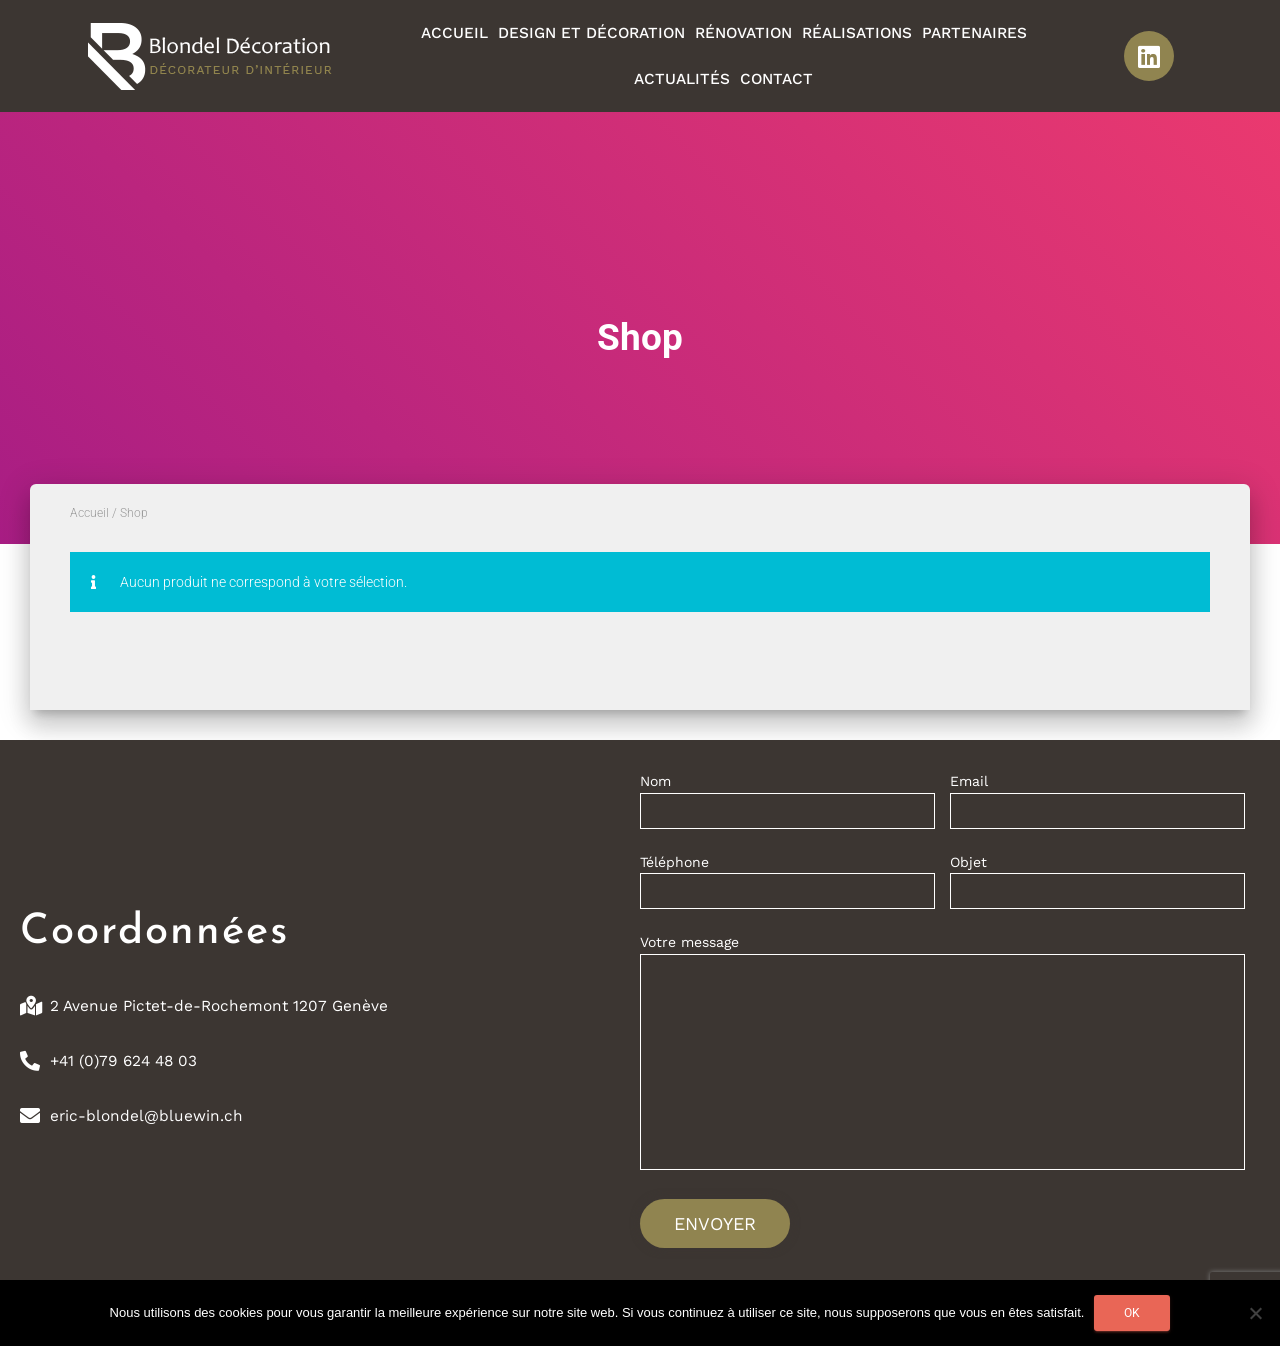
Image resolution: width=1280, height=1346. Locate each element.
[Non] (1255, 1313)
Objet (1097, 885)
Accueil (454, 33)
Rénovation (743, 33)
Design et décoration (591, 33)
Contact (776, 79)
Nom (787, 804)
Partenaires (974, 33)
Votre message (942, 1058)
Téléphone (787, 885)
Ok (1132, 1313)
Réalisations (857, 33)
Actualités (682, 79)
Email (1097, 804)
